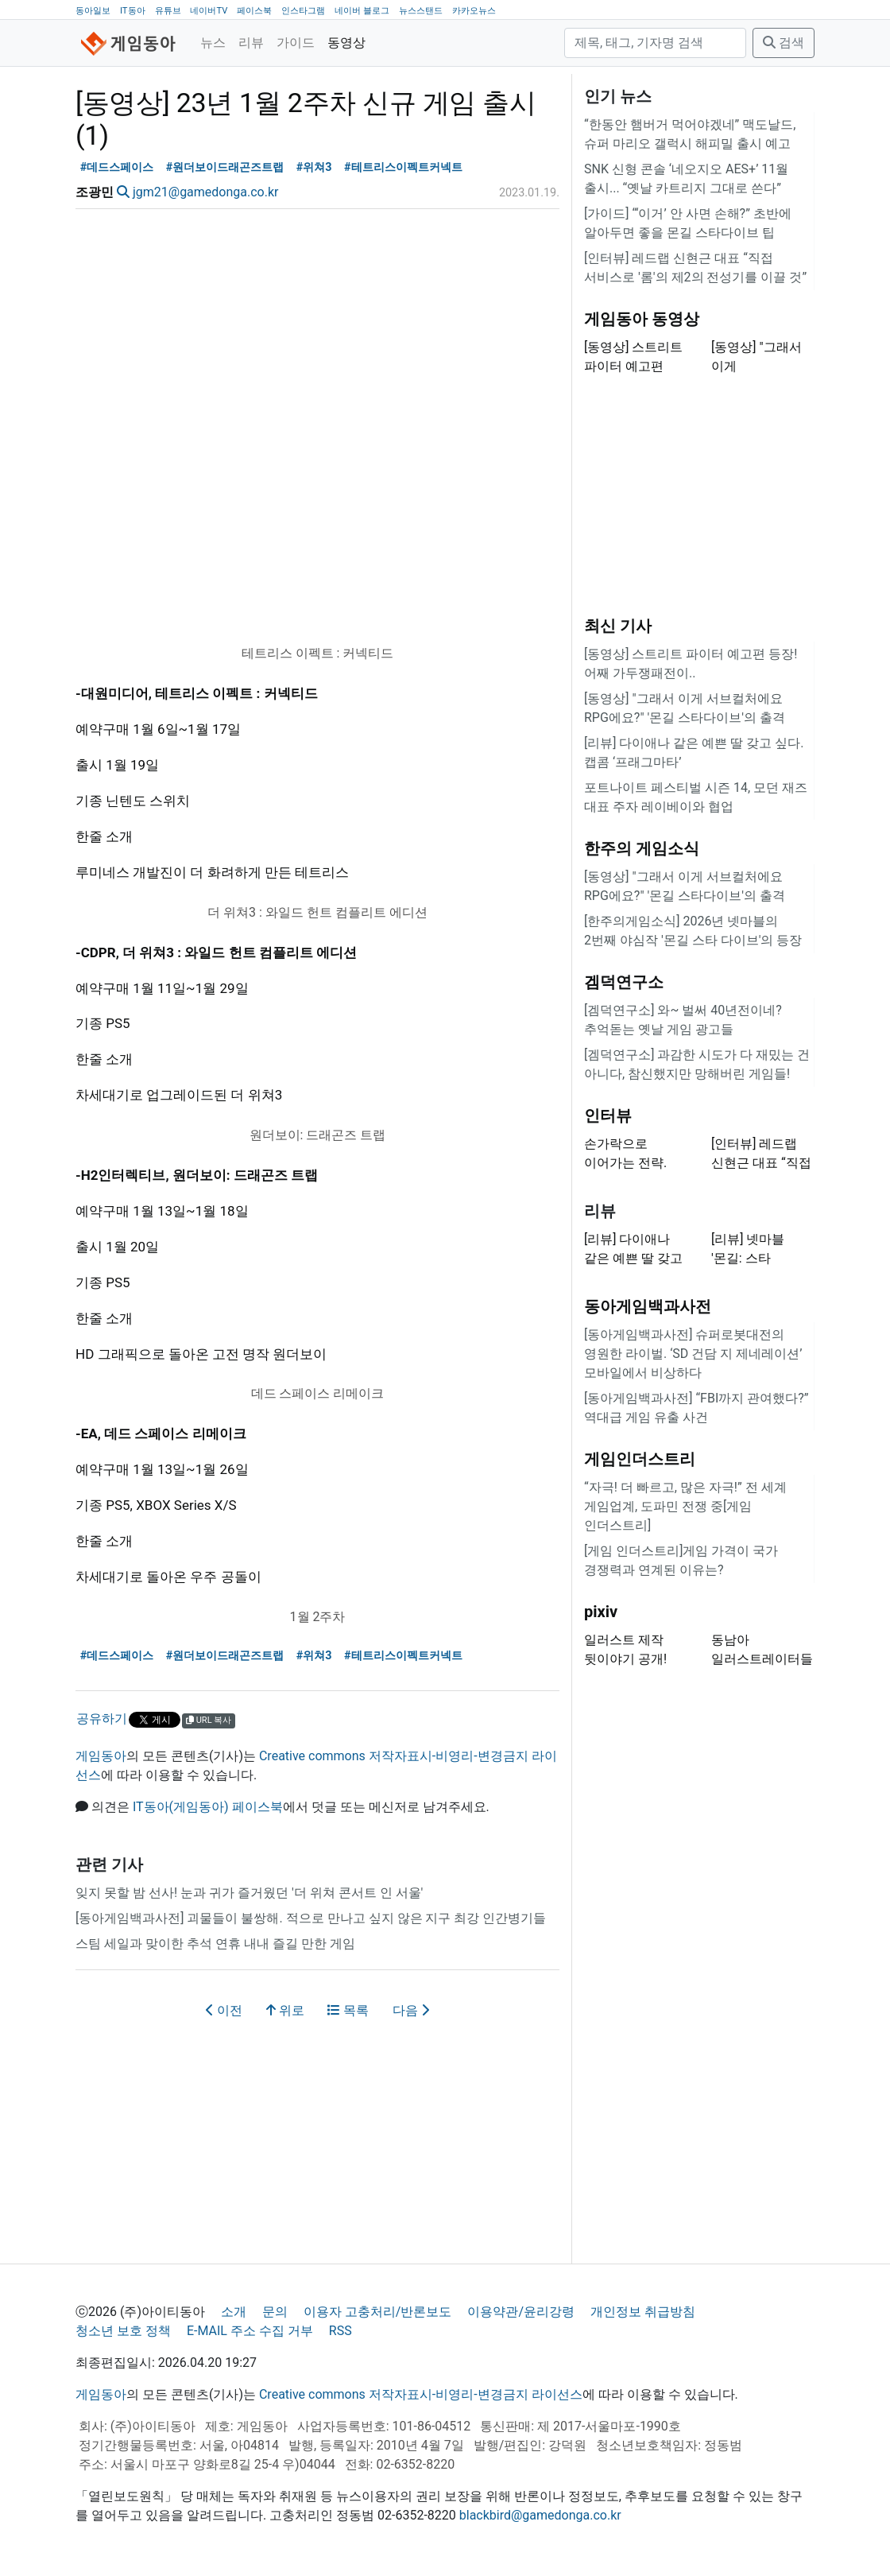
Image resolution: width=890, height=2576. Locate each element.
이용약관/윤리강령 (521, 2311)
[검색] (655, 43)
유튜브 (168, 11)
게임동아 (100, 1755)
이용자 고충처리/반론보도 (378, 2311)
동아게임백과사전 (647, 1306)
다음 (411, 2010)
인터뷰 (608, 1115)
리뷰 (251, 42)
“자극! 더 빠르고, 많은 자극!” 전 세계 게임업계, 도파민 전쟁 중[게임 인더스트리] (685, 1506)
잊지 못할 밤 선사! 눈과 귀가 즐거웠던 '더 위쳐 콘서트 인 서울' (249, 1892)
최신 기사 (618, 625)
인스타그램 (303, 11)
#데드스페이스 (117, 167)
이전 (224, 2010)
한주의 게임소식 (641, 848)
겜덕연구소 (624, 981)
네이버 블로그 (362, 11)
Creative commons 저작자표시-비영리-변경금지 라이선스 (420, 2394)
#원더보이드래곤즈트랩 (225, 167)
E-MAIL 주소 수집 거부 (250, 2330)
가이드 (296, 42)
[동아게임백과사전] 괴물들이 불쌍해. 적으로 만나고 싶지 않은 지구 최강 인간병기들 (310, 1918)
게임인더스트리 (639, 1458)
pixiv (600, 1611)
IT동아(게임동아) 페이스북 (208, 1806)
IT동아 (132, 11)
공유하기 (101, 1718)
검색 (783, 42)
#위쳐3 (314, 167)
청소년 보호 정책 (123, 2330)
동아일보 (92, 11)
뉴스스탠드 (421, 11)
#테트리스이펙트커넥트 (403, 167)
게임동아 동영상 (641, 318)
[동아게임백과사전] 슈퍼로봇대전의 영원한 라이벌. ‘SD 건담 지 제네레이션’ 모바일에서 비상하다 (693, 1353)
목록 (348, 2010)
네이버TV (208, 11)
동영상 (346, 42)
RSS (340, 2330)
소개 (233, 2311)
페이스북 (254, 11)
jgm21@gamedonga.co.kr (206, 192)
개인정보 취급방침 (642, 2311)
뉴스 (213, 42)
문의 (275, 2311)
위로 (285, 2010)
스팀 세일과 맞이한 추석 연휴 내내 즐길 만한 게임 (215, 1943)
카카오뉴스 (474, 11)
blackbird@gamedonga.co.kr (540, 2515)
